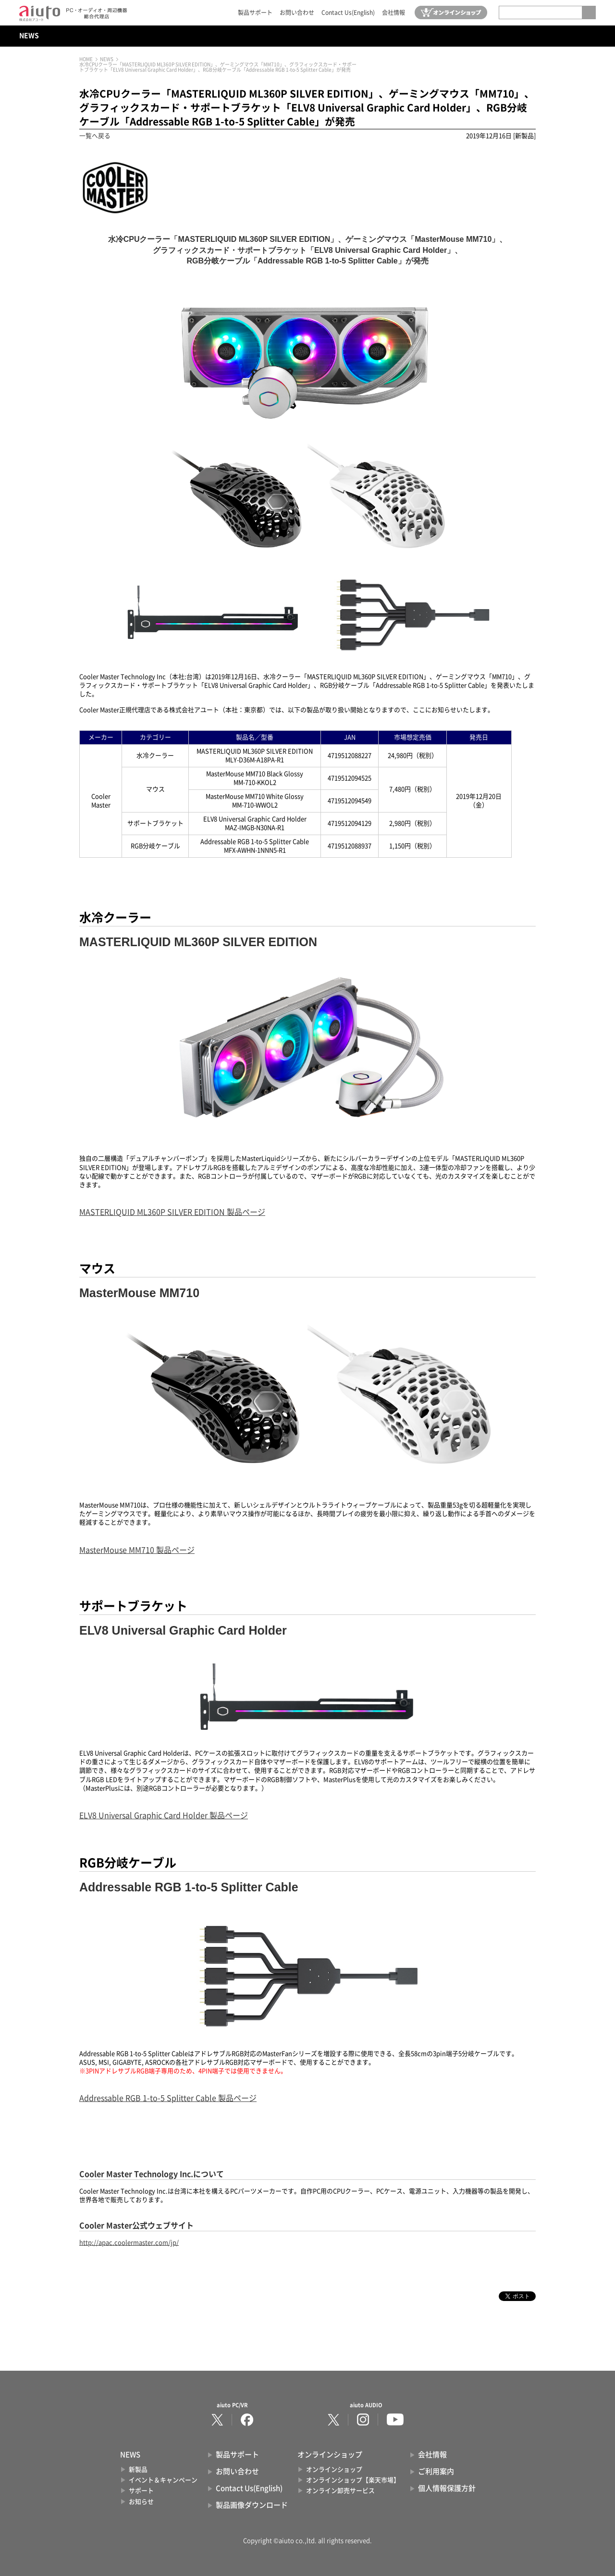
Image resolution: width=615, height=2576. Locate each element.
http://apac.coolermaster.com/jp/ (129, 2242)
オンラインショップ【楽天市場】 (353, 2480)
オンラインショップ (334, 2469)
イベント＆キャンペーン (163, 2480)
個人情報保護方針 (447, 2488)
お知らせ (141, 2502)
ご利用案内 (436, 2471)
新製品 (138, 2469)
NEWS (29, 35)
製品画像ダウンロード (252, 2505)
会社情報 (393, 12)
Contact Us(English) (348, 12)
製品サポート (255, 12)
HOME (86, 59)
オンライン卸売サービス (340, 2491)
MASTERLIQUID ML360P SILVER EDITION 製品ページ (172, 1212)
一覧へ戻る (95, 136)
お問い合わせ (297, 12)
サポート (141, 2491)
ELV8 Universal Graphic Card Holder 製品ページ (163, 1815)
